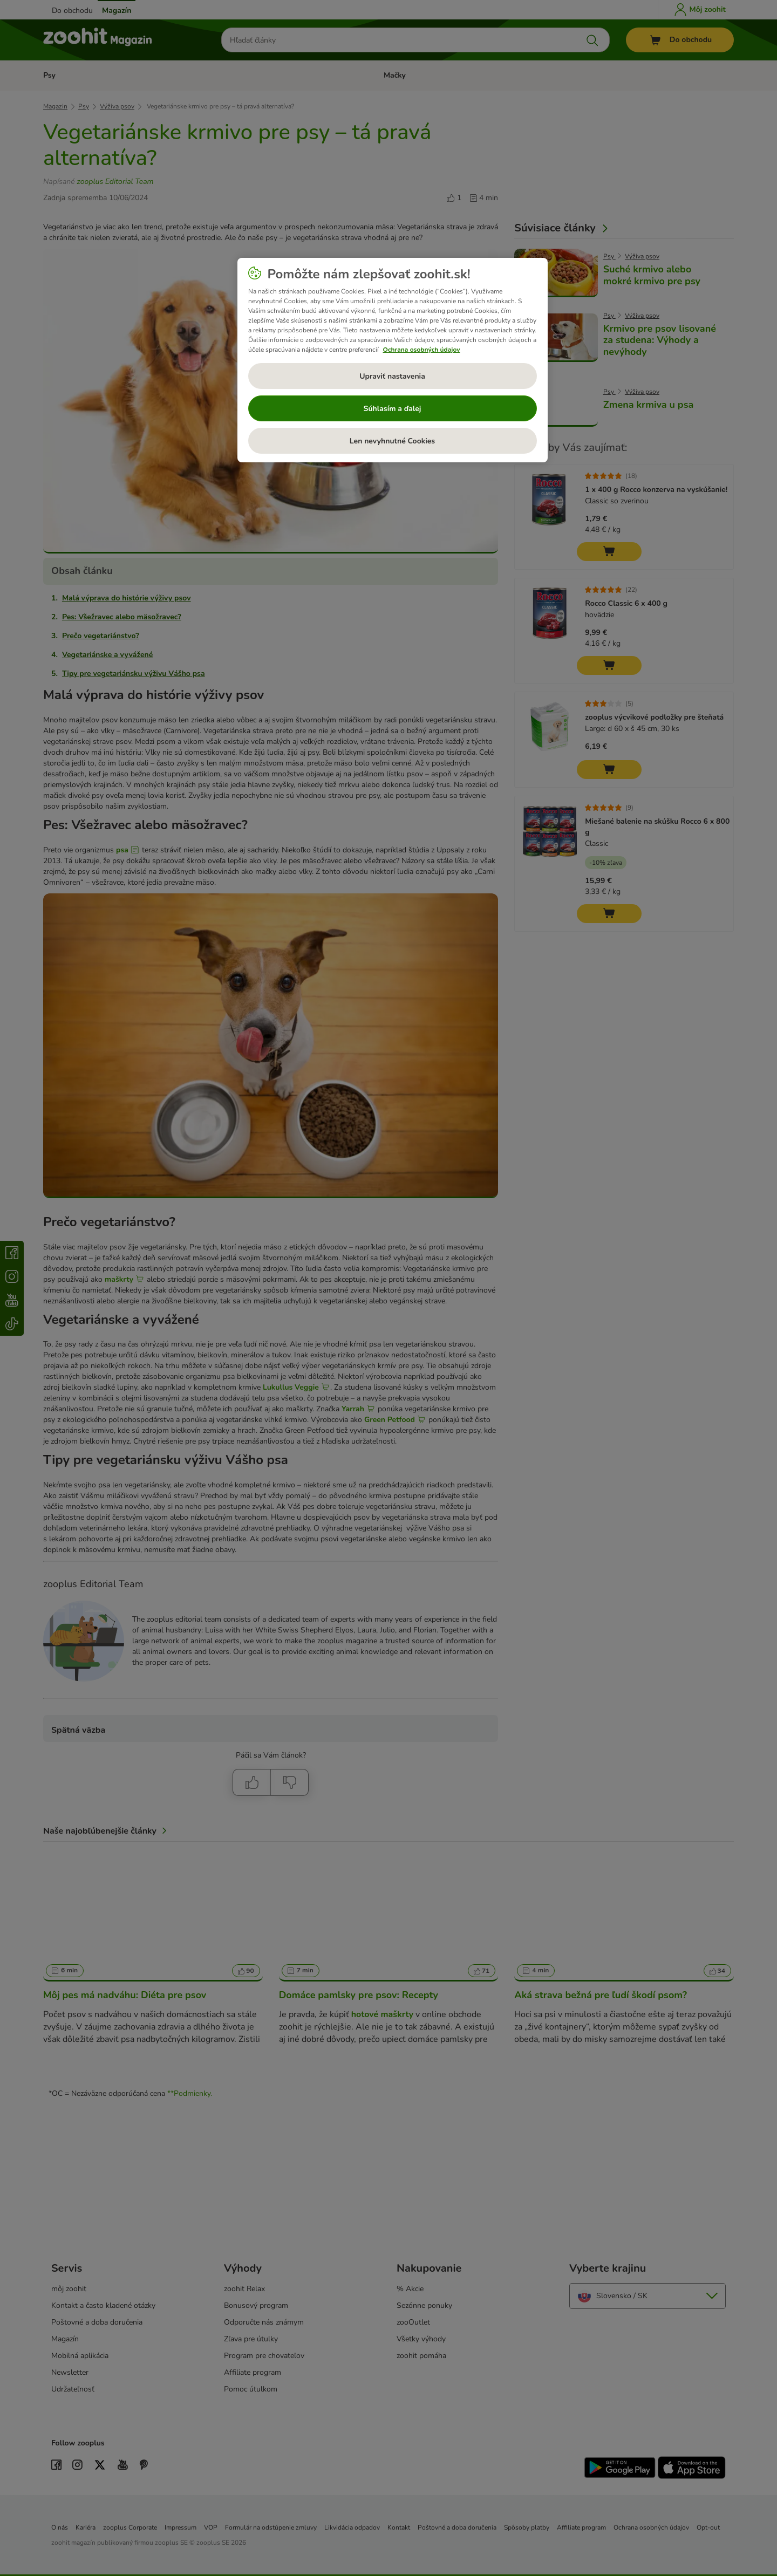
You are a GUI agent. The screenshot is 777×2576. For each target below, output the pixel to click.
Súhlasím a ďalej (392, 409)
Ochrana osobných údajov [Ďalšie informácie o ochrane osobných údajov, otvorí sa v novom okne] (421, 349)
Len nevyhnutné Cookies (392, 441)
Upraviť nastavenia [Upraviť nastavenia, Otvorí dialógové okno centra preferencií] (392, 376)
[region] (392, 360)
